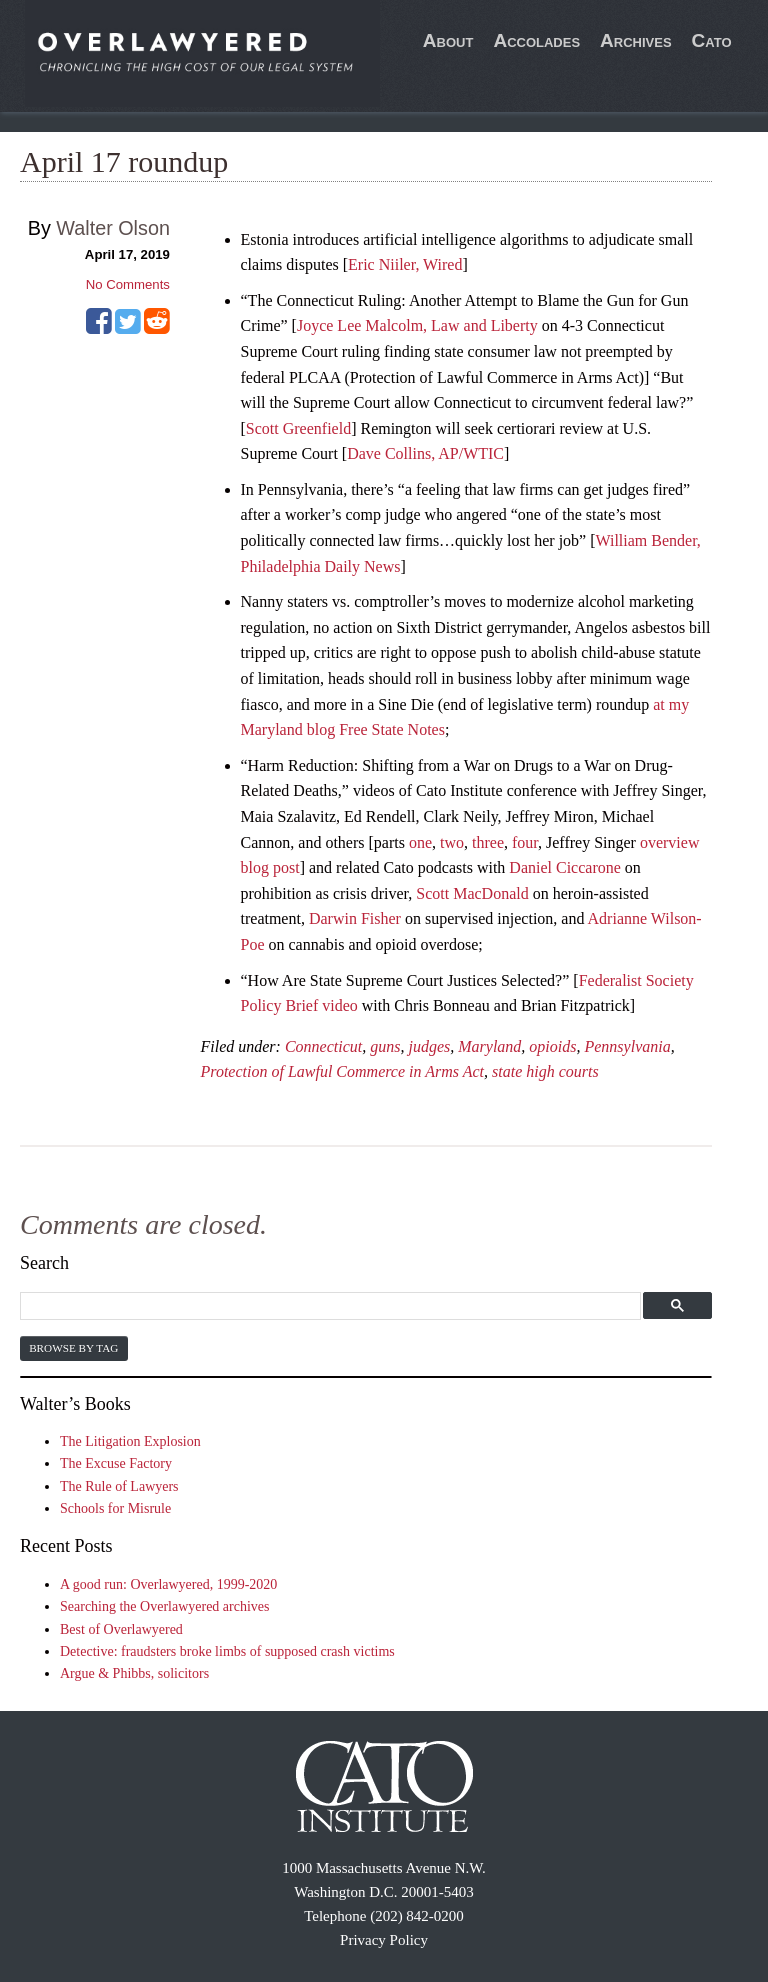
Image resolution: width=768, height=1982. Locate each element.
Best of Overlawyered (121, 1629)
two (452, 842)
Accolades (536, 40)
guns (385, 1046)
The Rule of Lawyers (119, 1486)
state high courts (545, 1071)
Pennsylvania (627, 1046)
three (488, 842)
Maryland (489, 1046)
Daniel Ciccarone (565, 867)
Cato (712, 40)
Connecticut (323, 1046)
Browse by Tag (73, 1348)
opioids (552, 1046)
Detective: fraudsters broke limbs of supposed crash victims (227, 1651)
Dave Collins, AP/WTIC (425, 453)
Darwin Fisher (355, 918)
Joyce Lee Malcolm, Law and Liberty (417, 325)
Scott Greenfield (298, 428)
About (448, 40)
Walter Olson (113, 228)
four (525, 842)
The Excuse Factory (116, 1463)
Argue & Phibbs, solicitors (134, 1673)
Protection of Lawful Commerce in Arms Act (343, 1071)
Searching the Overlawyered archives (165, 1606)
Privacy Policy (384, 1940)
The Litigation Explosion (130, 1441)
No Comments (128, 284)
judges (429, 1046)
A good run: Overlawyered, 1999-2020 (168, 1584)
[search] (328, 1306)
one (420, 842)
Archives (636, 40)
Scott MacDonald (472, 893)
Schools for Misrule (115, 1508)
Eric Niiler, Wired (405, 264)
